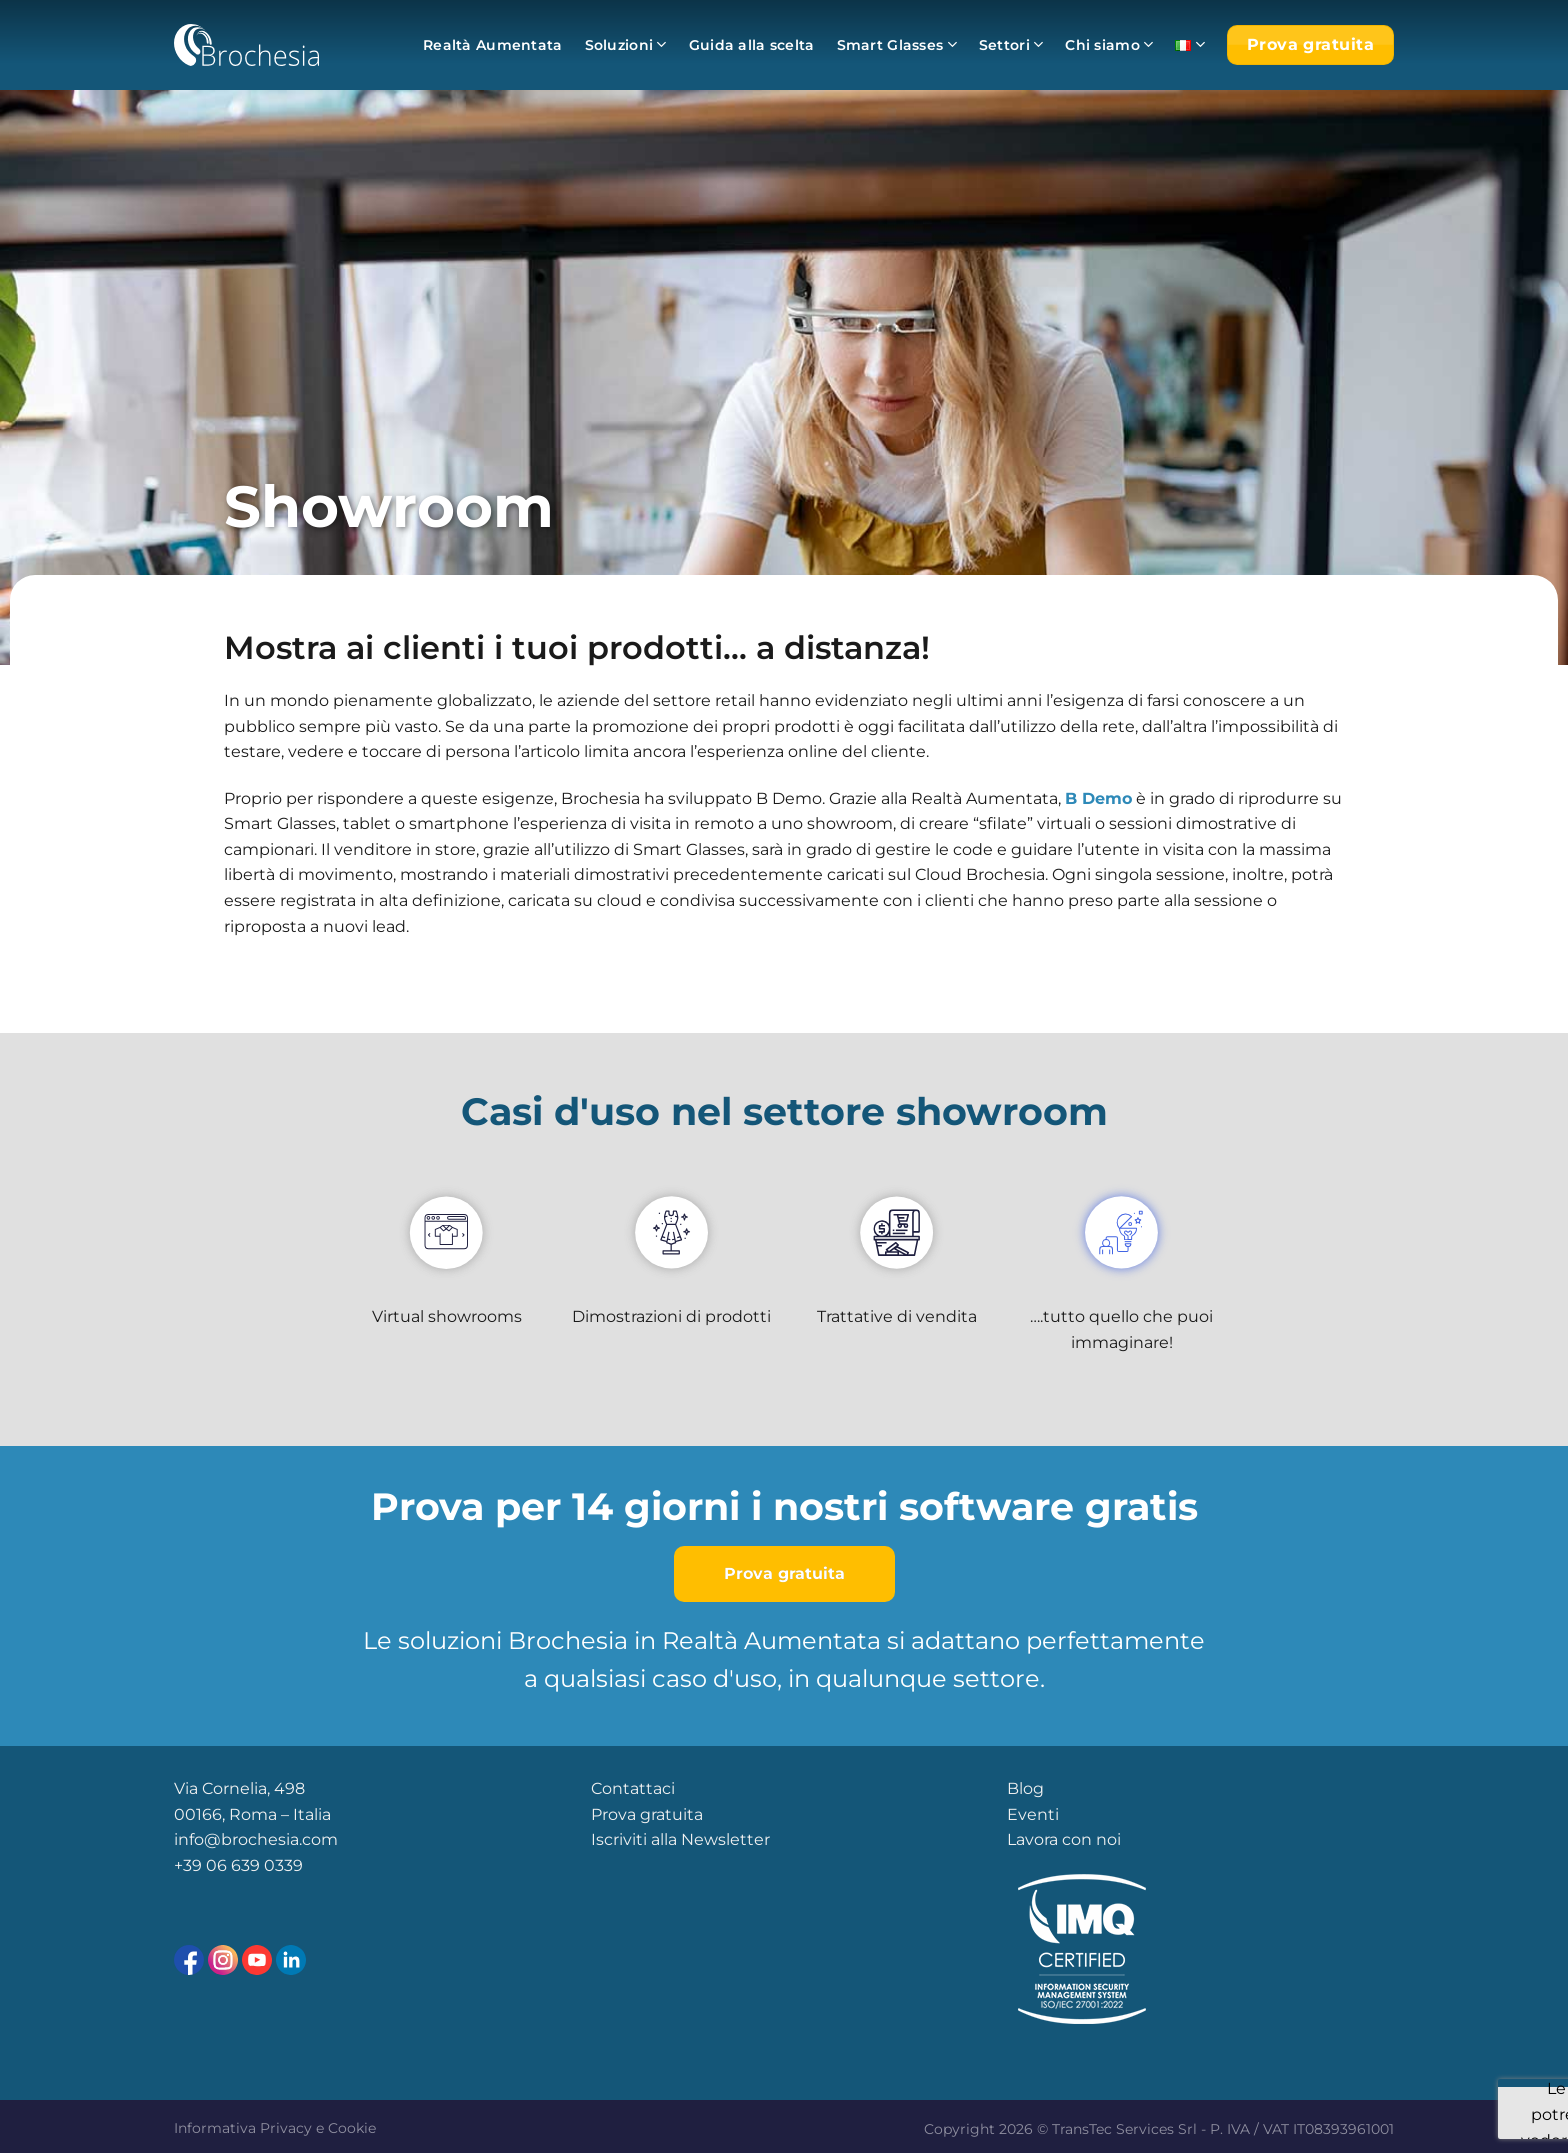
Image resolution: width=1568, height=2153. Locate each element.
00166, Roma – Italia (252, 1814)
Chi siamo (1109, 44)
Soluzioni (626, 44)
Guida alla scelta (752, 45)
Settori (1011, 44)
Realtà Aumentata (493, 45)
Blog (1025, 1788)
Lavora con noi (1064, 1839)
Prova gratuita (647, 1814)
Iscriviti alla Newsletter (680, 1839)
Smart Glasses (897, 44)
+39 (190, 1865)
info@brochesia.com (256, 1839)
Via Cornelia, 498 (239, 1788)
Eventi (1033, 1814)
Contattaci (633, 1788)
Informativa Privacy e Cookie (275, 2128)
